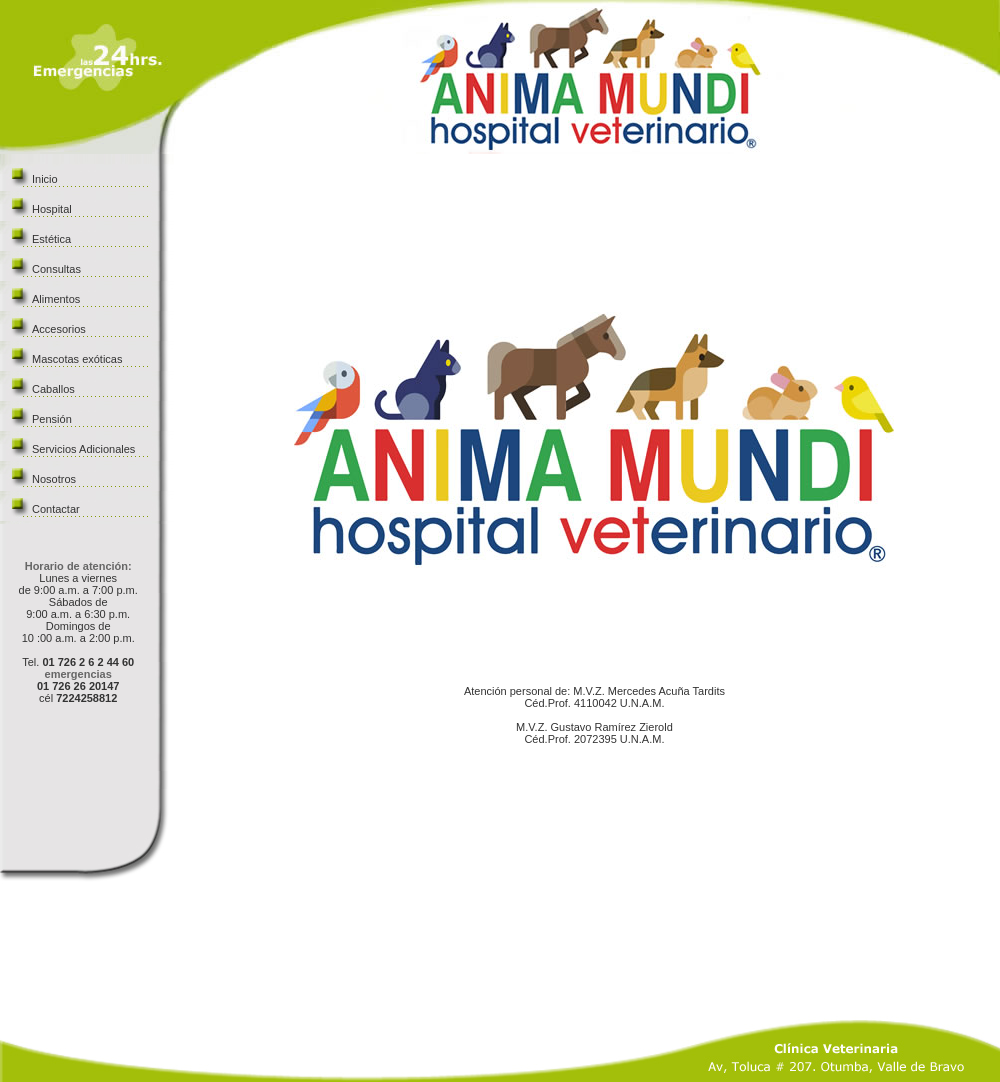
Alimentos (56, 299)
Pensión (52, 419)
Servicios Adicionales (83, 449)
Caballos (53, 389)
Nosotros (54, 479)
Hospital (52, 209)
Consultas (56, 269)
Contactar (56, 509)
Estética (51, 239)
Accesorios (59, 329)
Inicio (45, 179)
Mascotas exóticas (77, 359)
